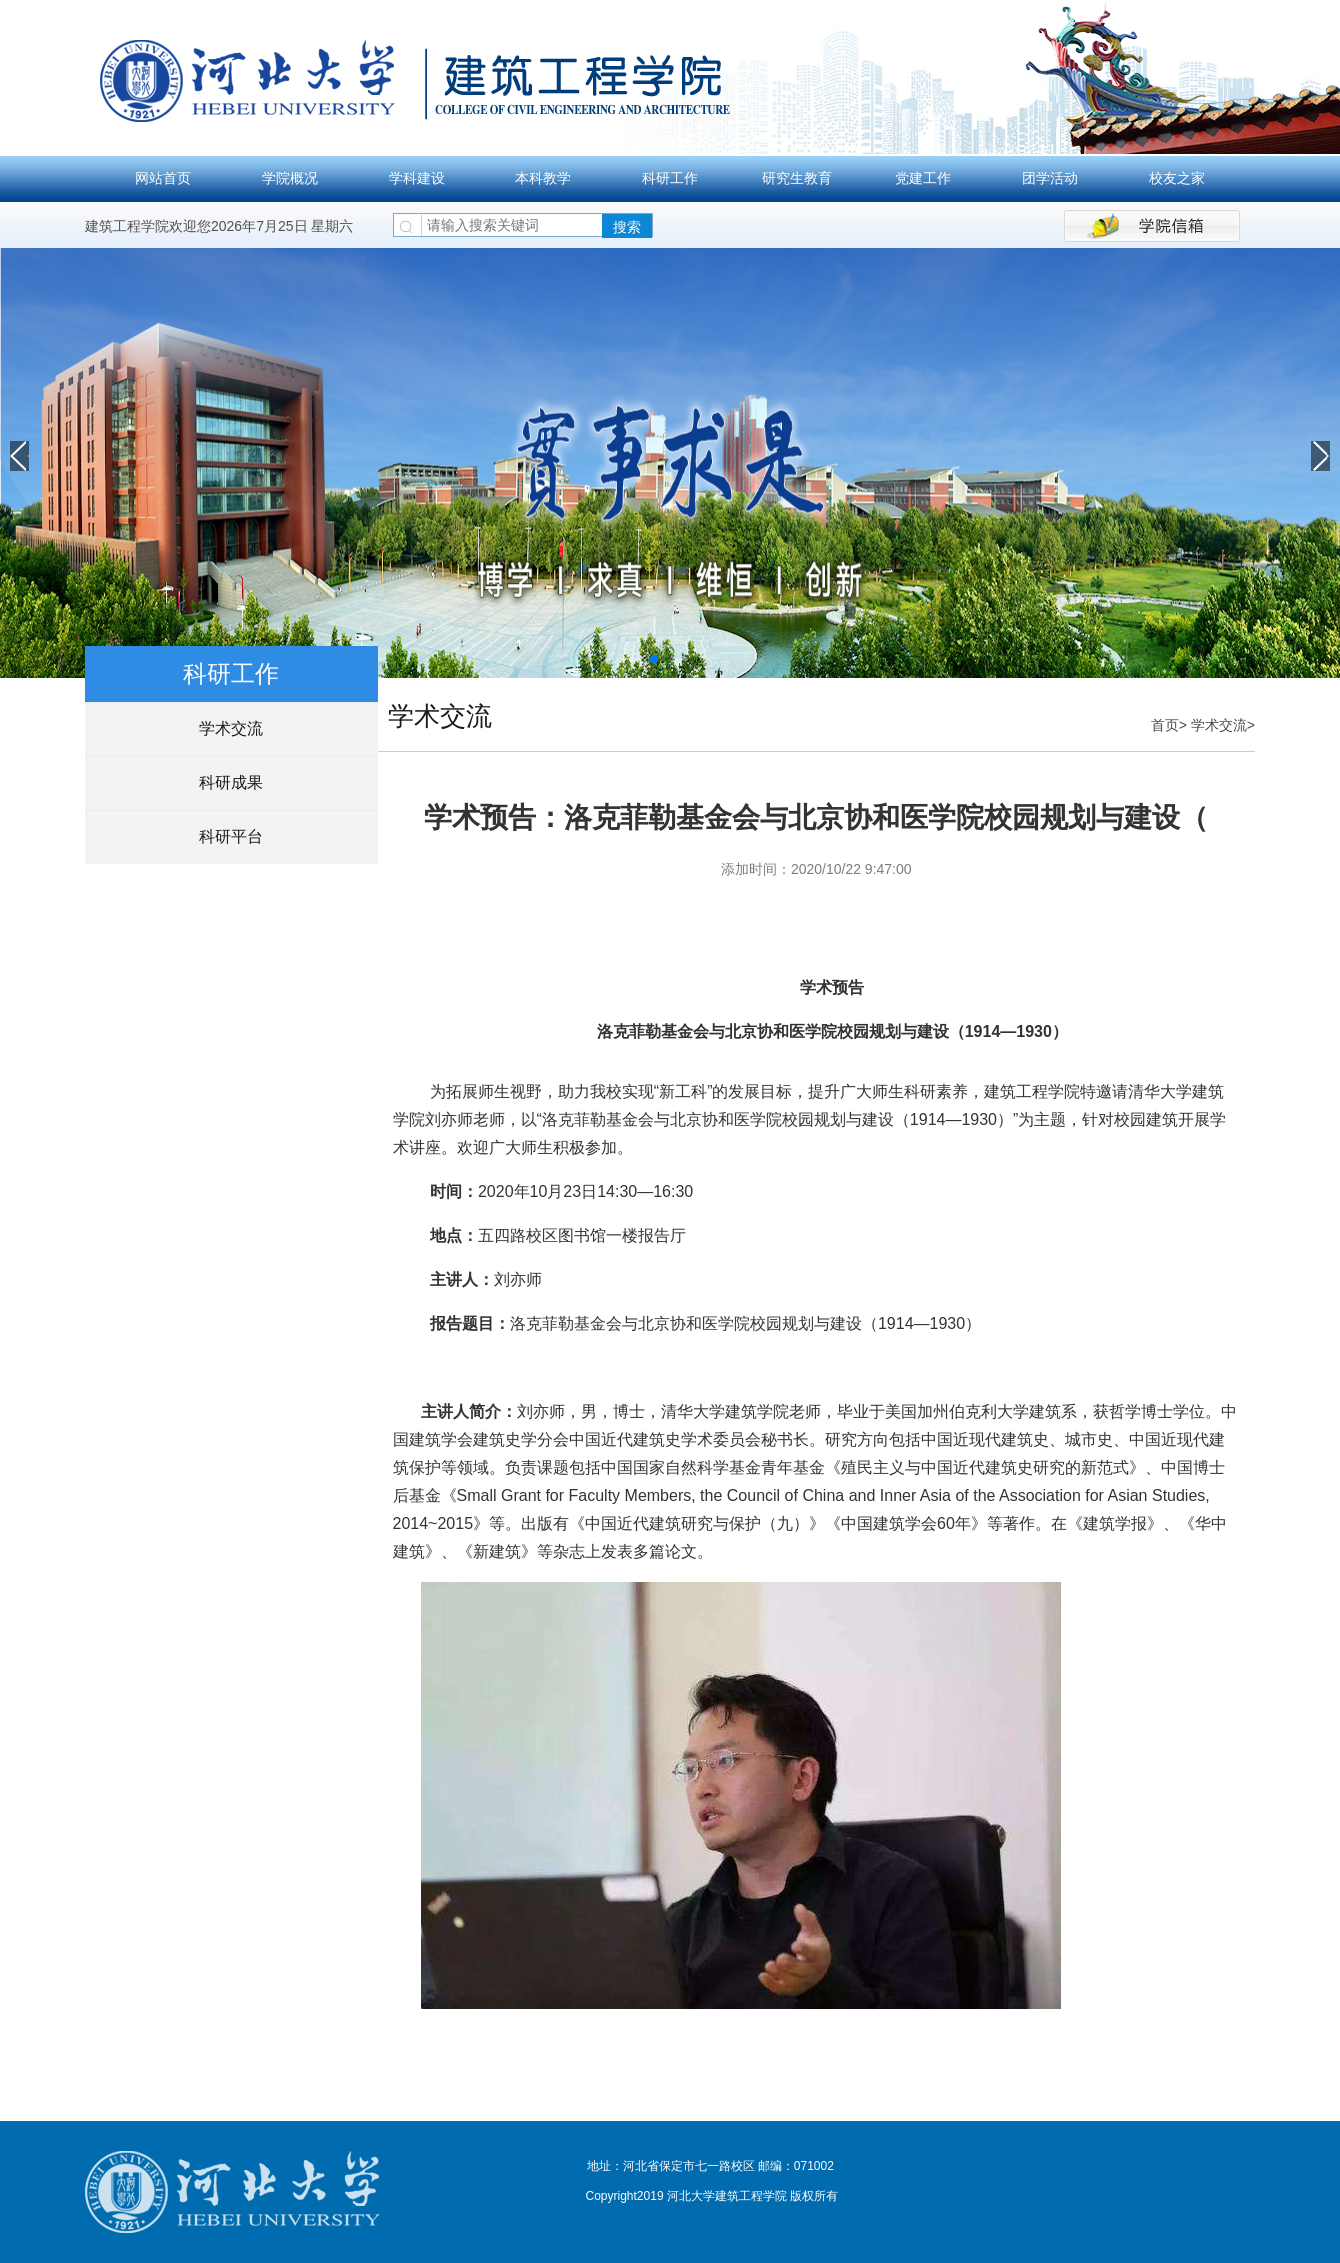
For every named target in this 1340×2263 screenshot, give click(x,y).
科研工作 (670, 178)
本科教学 (543, 178)
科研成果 (231, 782)
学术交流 (231, 728)
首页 (1165, 725)
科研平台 (231, 836)
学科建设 (417, 178)
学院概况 (290, 178)
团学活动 (1050, 178)
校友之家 (1177, 178)
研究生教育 (797, 178)
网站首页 (163, 178)
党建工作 (923, 178)
